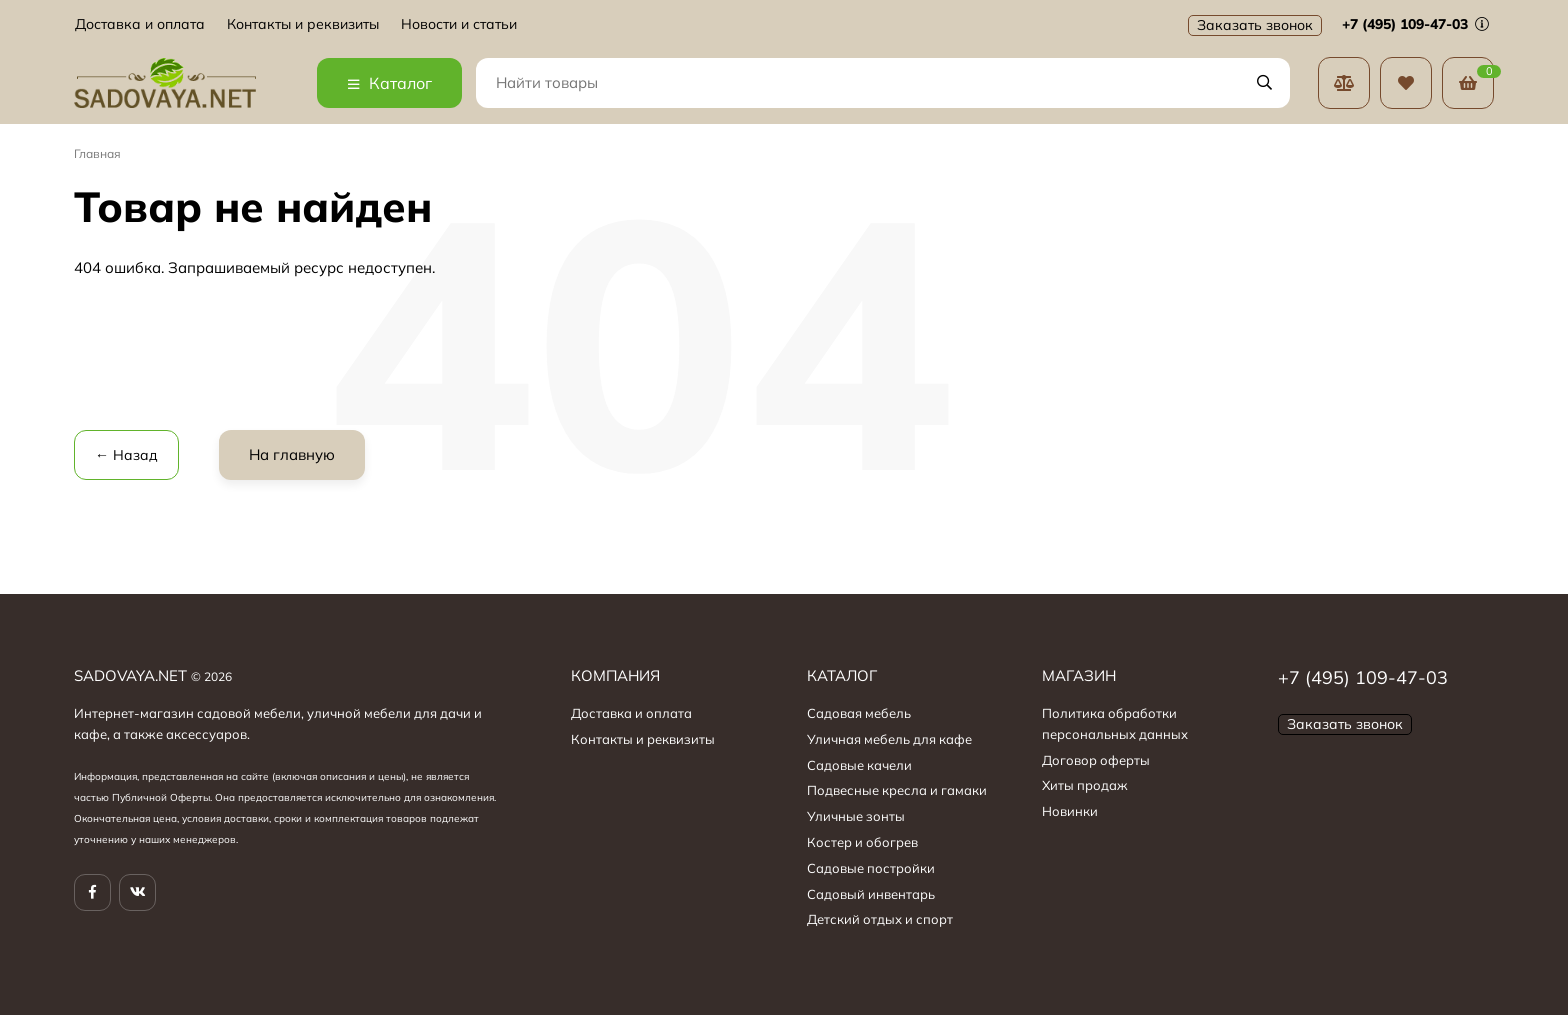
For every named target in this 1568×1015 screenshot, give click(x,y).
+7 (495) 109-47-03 (1415, 24)
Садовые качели (859, 765)
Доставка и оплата (140, 24)
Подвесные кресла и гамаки (897, 790)
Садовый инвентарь (871, 894)
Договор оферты (1096, 760)
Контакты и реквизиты (303, 24)
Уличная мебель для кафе (889, 739)
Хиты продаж (1085, 785)
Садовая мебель (859, 713)
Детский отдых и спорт (880, 919)
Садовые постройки (871, 868)
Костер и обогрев (862, 842)
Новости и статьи (459, 24)
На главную (292, 454)
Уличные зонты (856, 816)
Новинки (1070, 811)
